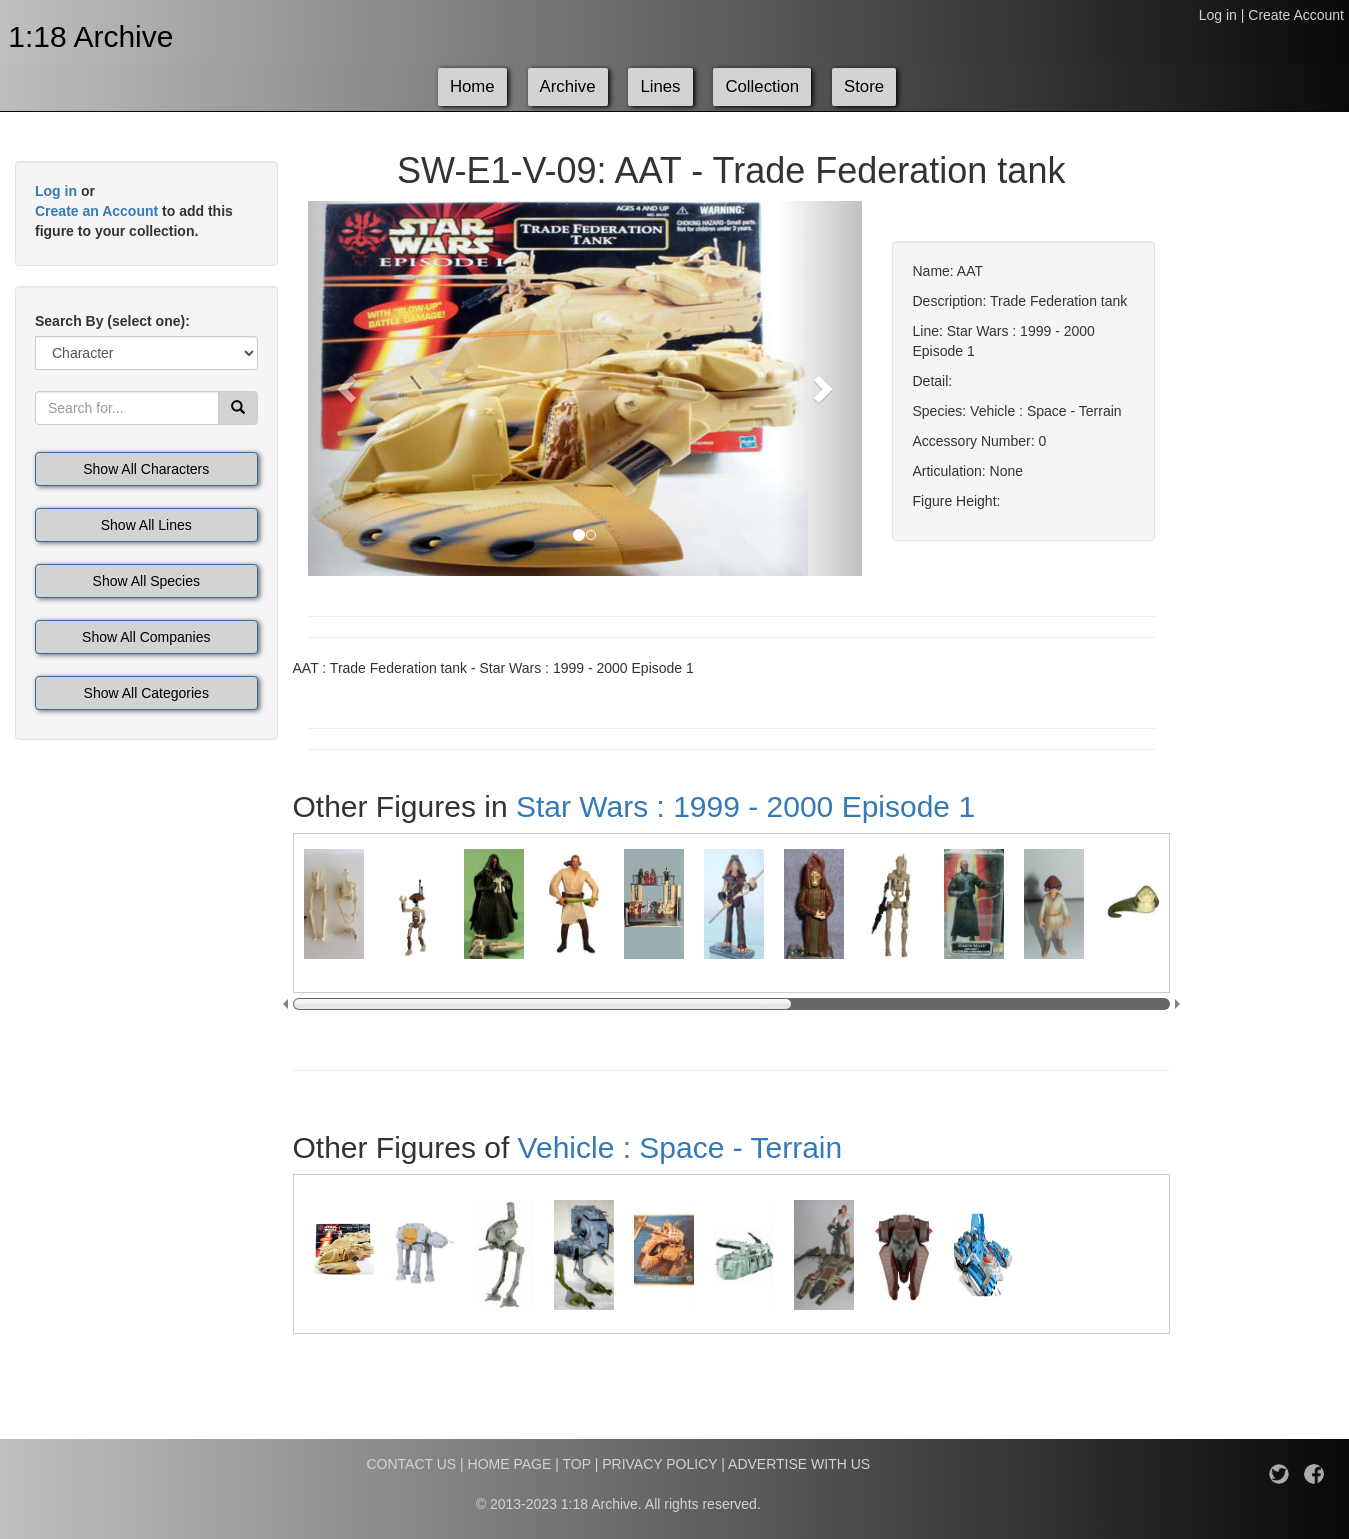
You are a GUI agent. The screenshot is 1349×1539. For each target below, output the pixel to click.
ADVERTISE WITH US (799, 1464)
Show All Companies (146, 637)
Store (864, 86)
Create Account (1296, 15)
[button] (349, 388)
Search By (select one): (112, 321)
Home (472, 86)
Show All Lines (146, 525)
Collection (762, 86)
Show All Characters (146, 469)
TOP (577, 1464)
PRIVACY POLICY (659, 1464)
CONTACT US (411, 1464)
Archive (568, 86)
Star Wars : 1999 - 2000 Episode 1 (745, 806)
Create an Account (96, 211)
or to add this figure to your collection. (134, 211)
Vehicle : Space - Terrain (680, 1147)
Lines (660, 86)
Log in (1218, 15)
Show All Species (146, 581)
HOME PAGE (510, 1464)
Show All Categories (146, 693)
